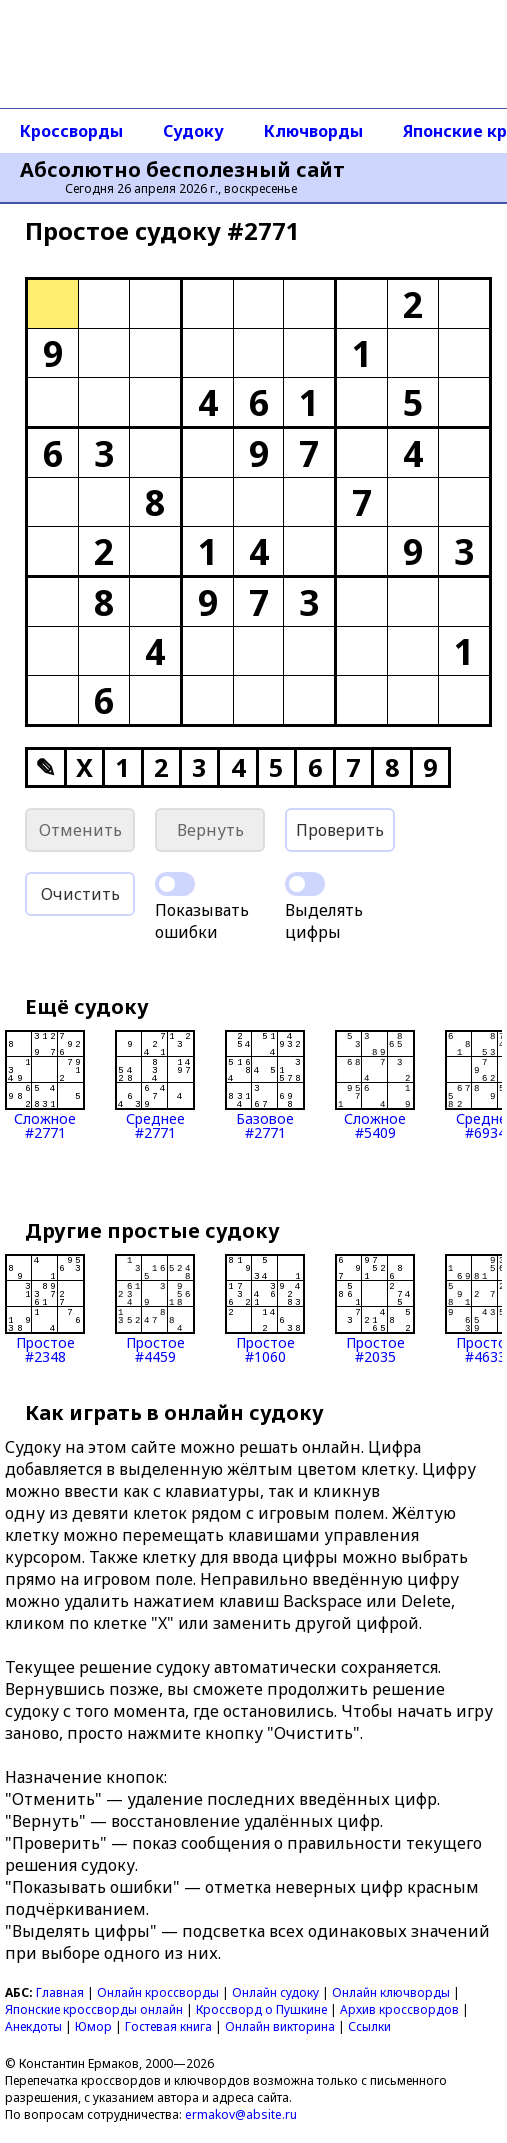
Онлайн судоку (275, 1992)
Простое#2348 (45, 1309)
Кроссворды (71, 131)
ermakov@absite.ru (241, 2114)
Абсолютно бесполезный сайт (182, 170)
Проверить (340, 830)
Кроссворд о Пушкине (261, 2009)
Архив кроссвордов (399, 2009)
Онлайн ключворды (391, 1992)
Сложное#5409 (375, 1085)
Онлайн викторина (280, 2026)
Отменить (80, 830)
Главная (60, 1992)
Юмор (93, 2026)
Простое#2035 (375, 1309)
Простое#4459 (155, 1309)
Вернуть (210, 830)
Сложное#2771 (45, 1085)
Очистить (80, 894)
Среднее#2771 (155, 1085)
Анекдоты (33, 2026)
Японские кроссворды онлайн (94, 2009)
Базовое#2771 (265, 1085)
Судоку (193, 131)
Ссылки (369, 2026)
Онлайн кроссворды (158, 1992)
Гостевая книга (168, 2026)
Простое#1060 (265, 1309)
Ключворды (313, 131)
